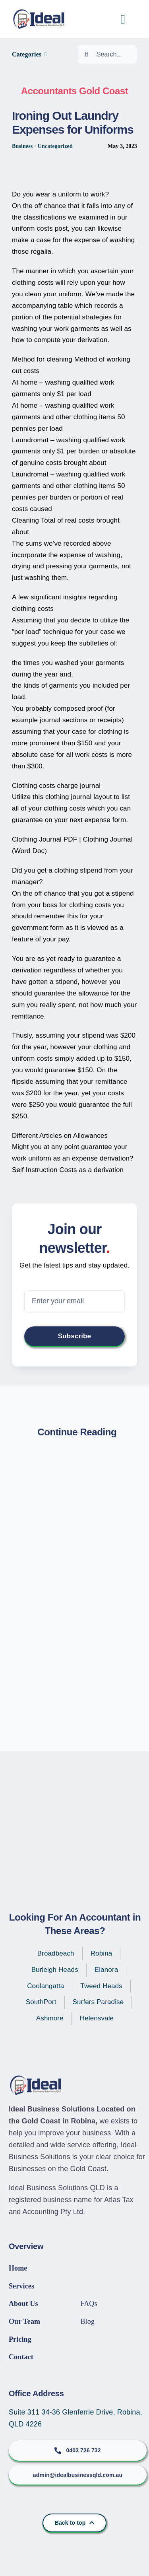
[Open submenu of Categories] (45, 54)
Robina (101, 1953)
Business (22, 146)
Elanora (106, 1969)
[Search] (86, 54)
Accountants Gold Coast (74, 91)
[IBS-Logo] (42, 12)
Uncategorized (55, 146)
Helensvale (97, 2018)
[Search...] (107, 54)
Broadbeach (55, 1953)
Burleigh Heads (54, 1969)
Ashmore (50, 2018)
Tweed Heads (101, 1986)
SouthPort (41, 2002)
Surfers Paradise (98, 2002)
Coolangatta (45, 1986)
